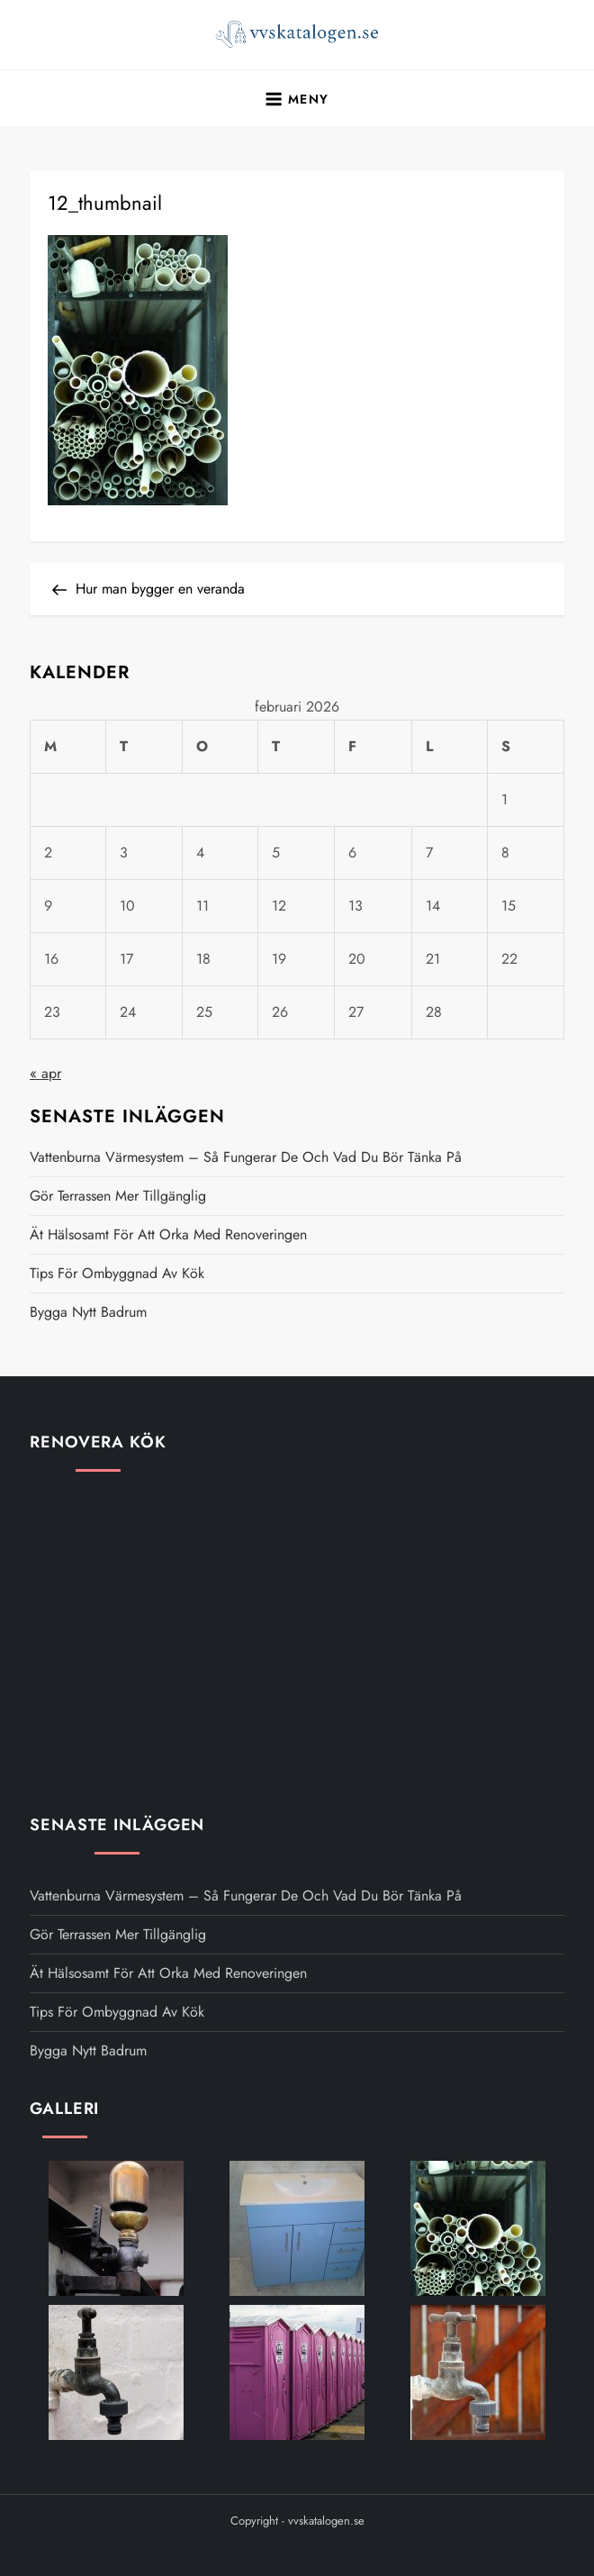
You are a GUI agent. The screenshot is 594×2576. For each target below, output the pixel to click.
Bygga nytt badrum (88, 1312)
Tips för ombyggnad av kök (117, 1273)
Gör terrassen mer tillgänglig (118, 1195)
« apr (45, 1073)
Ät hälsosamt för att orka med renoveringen (168, 1234)
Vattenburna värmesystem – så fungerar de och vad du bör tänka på (246, 1157)
